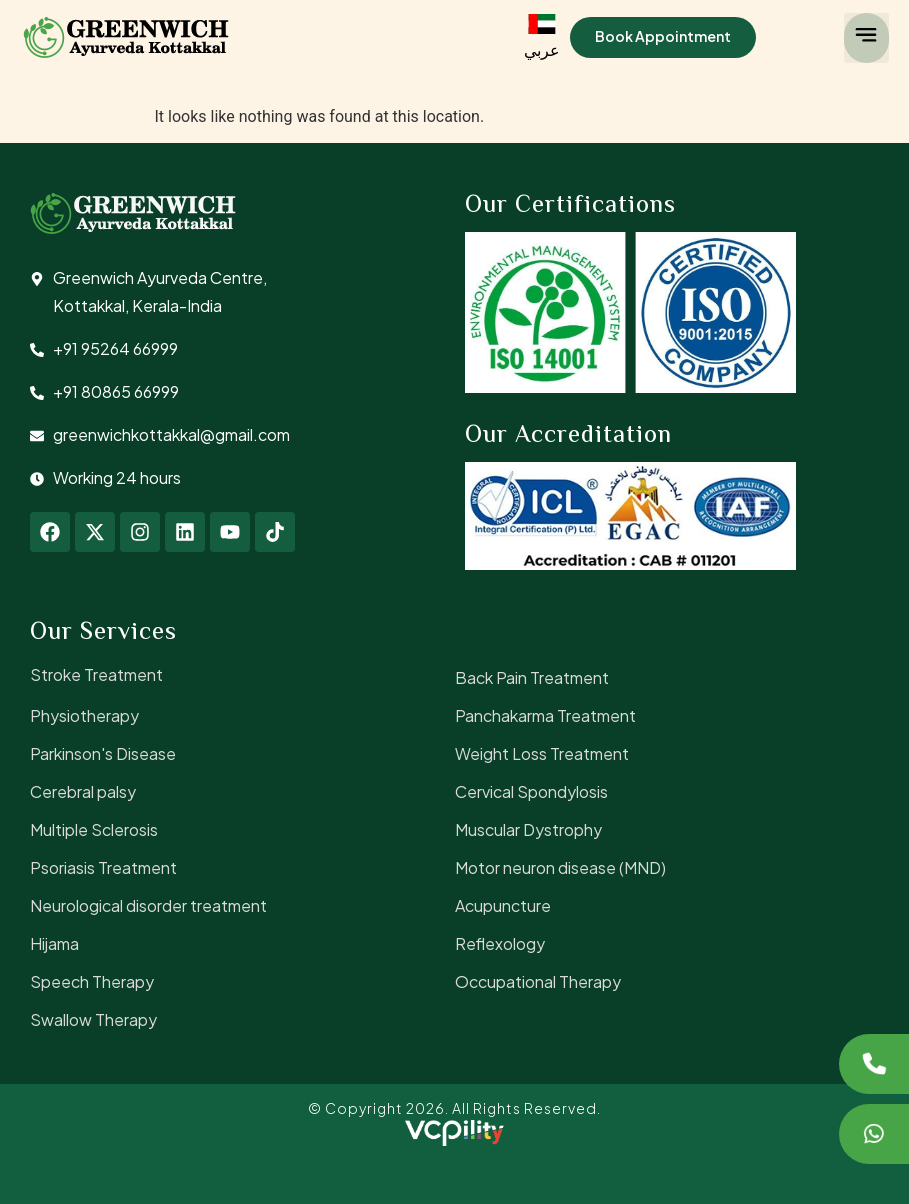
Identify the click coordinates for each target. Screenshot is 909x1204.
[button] (866, 38)
